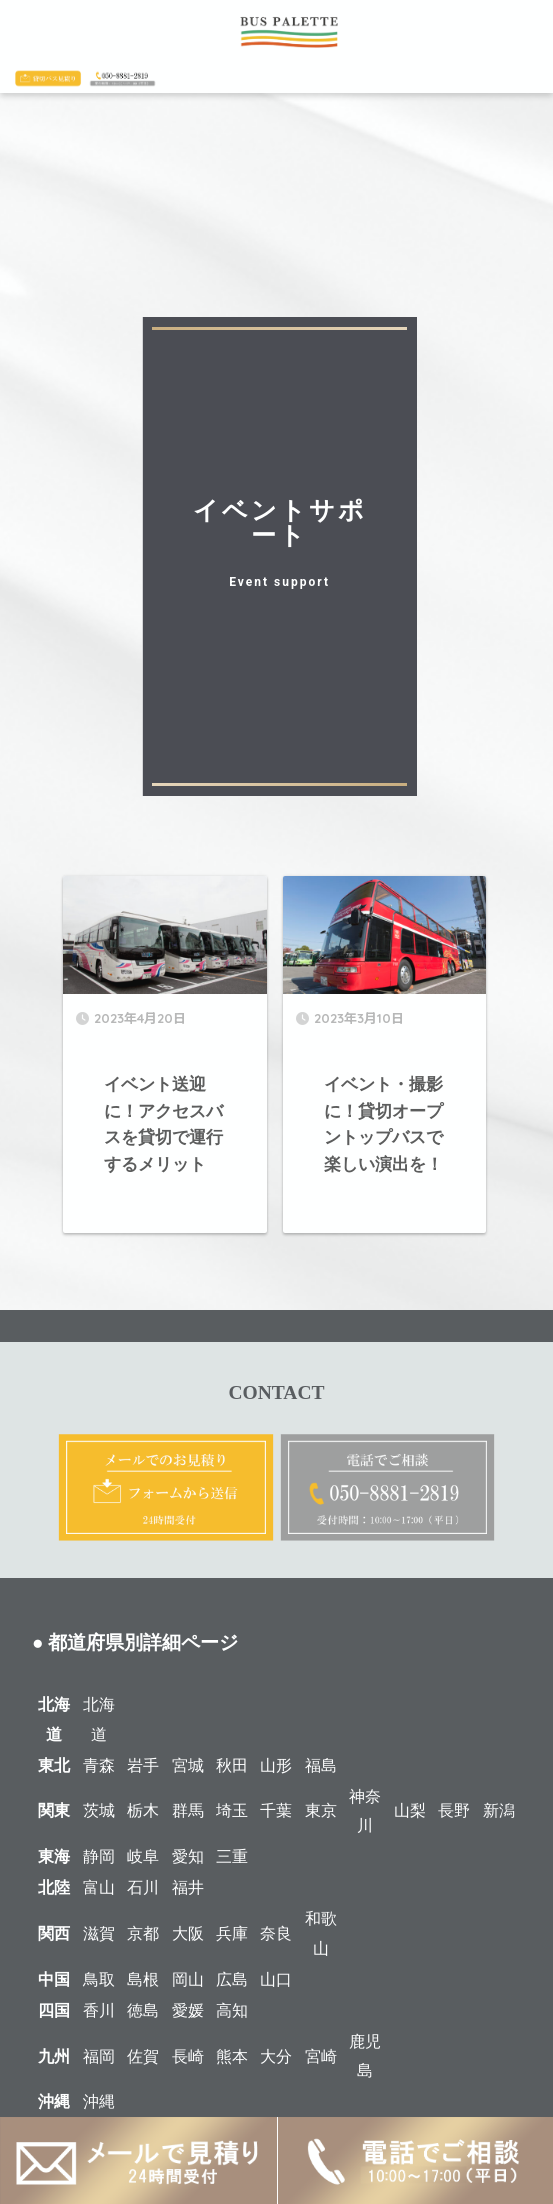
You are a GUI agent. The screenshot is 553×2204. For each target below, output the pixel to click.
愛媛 (188, 2010)
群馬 (188, 1810)
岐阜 (143, 1856)
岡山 (188, 1979)
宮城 (188, 1765)
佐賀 (143, 2056)
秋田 (232, 1765)
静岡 (99, 1856)
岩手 (143, 1765)
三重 (232, 1856)
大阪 (188, 1933)
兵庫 (232, 1933)
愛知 (188, 1856)
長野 (454, 1810)
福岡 (99, 2056)
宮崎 (321, 2056)
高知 (232, 2010)
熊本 (232, 2056)
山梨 (410, 1810)
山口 (276, 1979)
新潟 (499, 1810)
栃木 (143, 1810)
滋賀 (99, 1933)
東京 (321, 1810)
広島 (232, 1979)
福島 (321, 1765)
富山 (99, 1887)
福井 (188, 1887)
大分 (276, 2056)
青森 (99, 1765)
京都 (143, 1933)
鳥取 (99, 1979)
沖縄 (99, 2101)
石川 (143, 1887)
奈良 (276, 1933)
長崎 (188, 2056)
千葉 (276, 1810)
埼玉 (232, 1810)
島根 (143, 1979)
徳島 (143, 2010)
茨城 (99, 1810)
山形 (276, 1765)
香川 (99, 2010)
